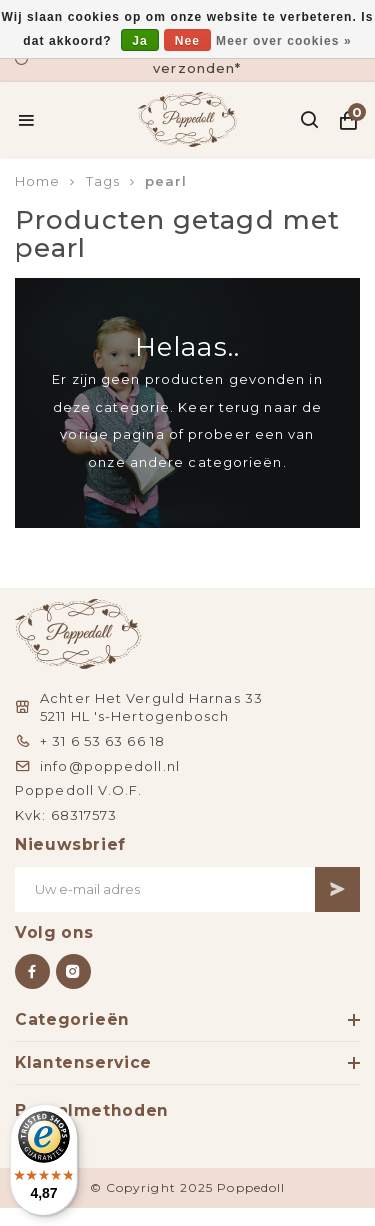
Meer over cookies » (284, 41)
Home (37, 181)
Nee (187, 41)
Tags (103, 181)
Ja (140, 41)
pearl (166, 181)
